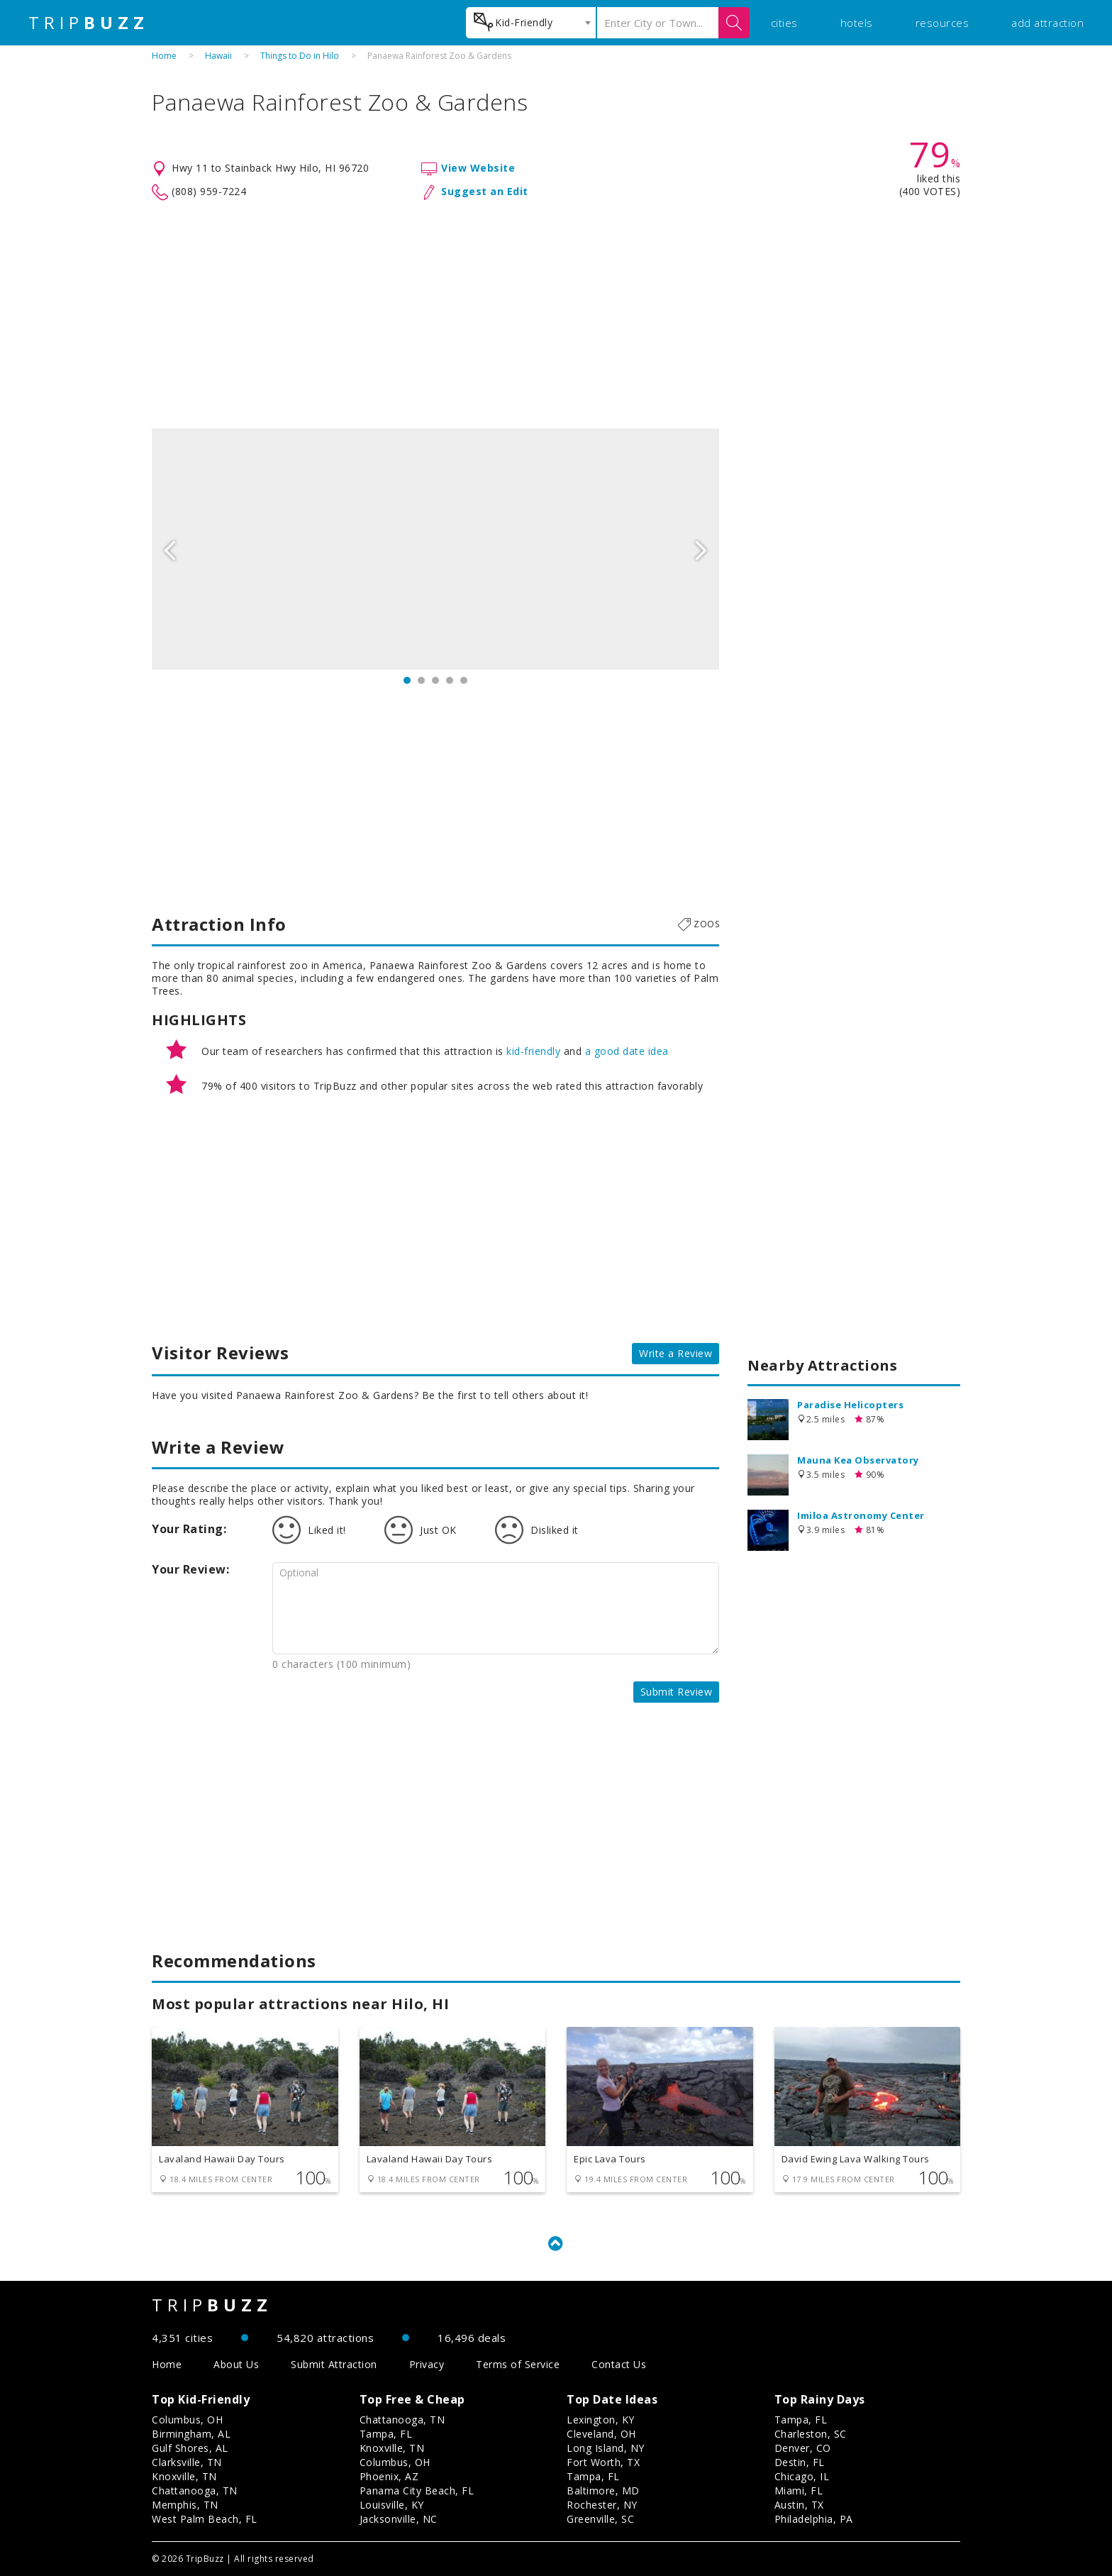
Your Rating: (189, 1529)
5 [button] (463, 680)
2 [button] (421, 680)
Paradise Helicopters (850, 1404)
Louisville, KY (392, 2504)
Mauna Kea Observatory (858, 1460)
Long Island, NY (606, 2448)
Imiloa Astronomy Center (861, 1515)
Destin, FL (799, 2462)
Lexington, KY (601, 2419)
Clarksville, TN (187, 2462)
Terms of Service (518, 2364)
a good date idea (627, 1051)
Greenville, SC (600, 2519)
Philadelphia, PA (813, 2519)
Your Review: (190, 1569)
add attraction (1047, 23)
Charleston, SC (810, 2433)
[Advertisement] (556, 315)
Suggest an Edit (484, 191)
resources (942, 23)
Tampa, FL (386, 2433)
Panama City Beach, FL (417, 2490)
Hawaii (218, 56)
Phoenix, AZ (389, 2476)
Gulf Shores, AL (190, 2448)
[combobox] (531, 22)
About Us (236, 2364)
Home (164, 56)
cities (784, 23)
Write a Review (675, 1353)
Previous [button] (169, 549)
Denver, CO (802, 2448)
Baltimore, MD (603, 2490)
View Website (478, 168)
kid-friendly (533, 1051)
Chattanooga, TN (195, 2490)
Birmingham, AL (191, 2433)
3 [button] (435, 680)
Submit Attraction (334, 2364)
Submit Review (676, 1691)
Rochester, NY (602, 2504)
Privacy (427, 2364)
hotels (856, 23)
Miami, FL (798, 2490)
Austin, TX (799, 2504)
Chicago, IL (802, 2476)
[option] (435, 549)
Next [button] (701, 549)
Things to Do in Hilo (299, 56)
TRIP (88, 22)
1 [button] (407, 680)
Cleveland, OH (601, 2433)
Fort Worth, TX (603, 2462)
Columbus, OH (187, 2419)
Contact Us (618, 2364)
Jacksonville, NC (399, 2519)
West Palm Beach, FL (204, 2519)
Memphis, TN (185, 2504)
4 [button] (449, 680)
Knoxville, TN (184, 2476)
